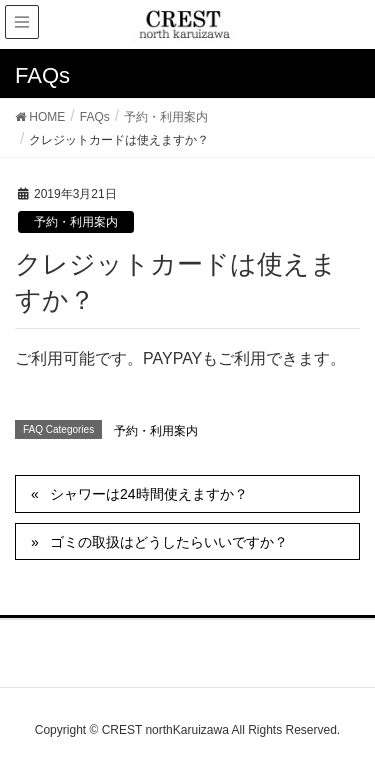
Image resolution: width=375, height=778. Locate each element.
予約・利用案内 (76, 222)
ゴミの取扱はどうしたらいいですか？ (169, 542)
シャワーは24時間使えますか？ (149, 494)
